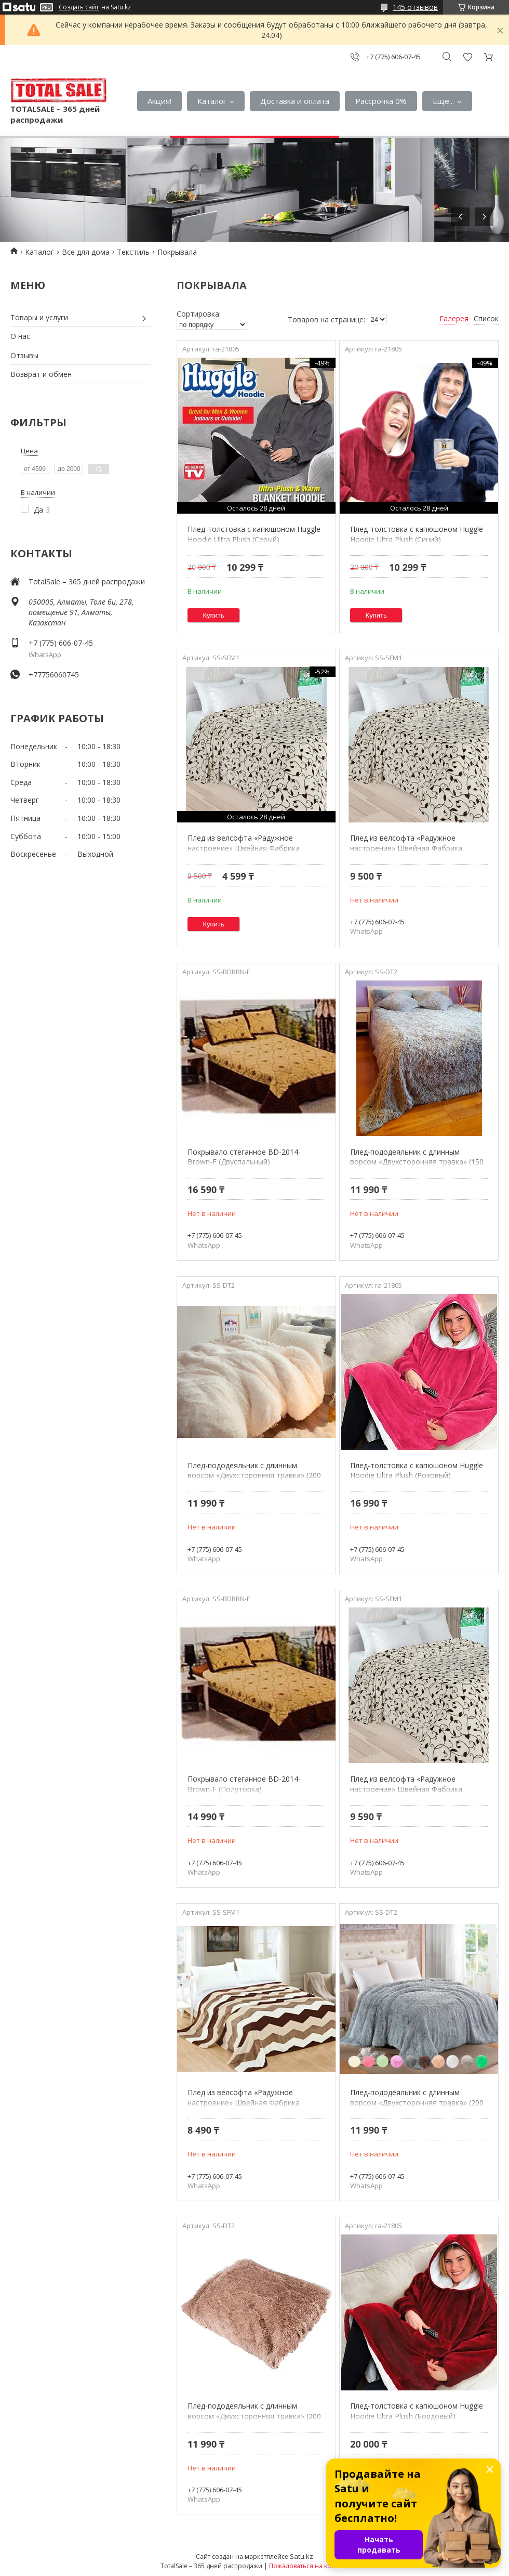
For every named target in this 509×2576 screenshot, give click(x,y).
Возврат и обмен (41, 374)
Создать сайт (79, 7)
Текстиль (133, 252)
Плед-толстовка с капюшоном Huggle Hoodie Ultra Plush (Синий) (416, 534)
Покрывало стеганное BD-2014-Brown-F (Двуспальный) (244, 1157)
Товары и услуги (39, 317)
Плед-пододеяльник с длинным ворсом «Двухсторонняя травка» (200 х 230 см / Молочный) (254, 1475)
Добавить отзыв (467, 57)
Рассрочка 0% (381, 101)
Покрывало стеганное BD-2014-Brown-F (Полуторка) (244, 1784)
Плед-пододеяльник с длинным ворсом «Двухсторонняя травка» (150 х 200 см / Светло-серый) (417, 1162)
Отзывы (24, 355)
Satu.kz (301, 2556)
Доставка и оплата (294, 101)
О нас (20, 336)
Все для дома (86, 252)
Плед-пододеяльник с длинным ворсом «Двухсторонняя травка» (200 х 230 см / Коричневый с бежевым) (254, 2416)
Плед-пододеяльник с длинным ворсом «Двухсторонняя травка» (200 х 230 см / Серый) (417, 2102)
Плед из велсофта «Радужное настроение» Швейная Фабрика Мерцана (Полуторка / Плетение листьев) (245, 853)
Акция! (159, 101)
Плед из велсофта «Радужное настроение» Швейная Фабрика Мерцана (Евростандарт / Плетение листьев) (413, 1794)
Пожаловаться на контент (309, 2565)
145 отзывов (415, 7)
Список (486, 318)
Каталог (211, 101)
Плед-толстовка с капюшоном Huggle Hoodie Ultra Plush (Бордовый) (416, 2411)
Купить (213, 615)
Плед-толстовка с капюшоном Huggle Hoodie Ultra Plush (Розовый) (416, 1470)
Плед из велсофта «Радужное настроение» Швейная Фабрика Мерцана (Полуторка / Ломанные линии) (246, 2107)
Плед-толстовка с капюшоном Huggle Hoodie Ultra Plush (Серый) (253, 534)
